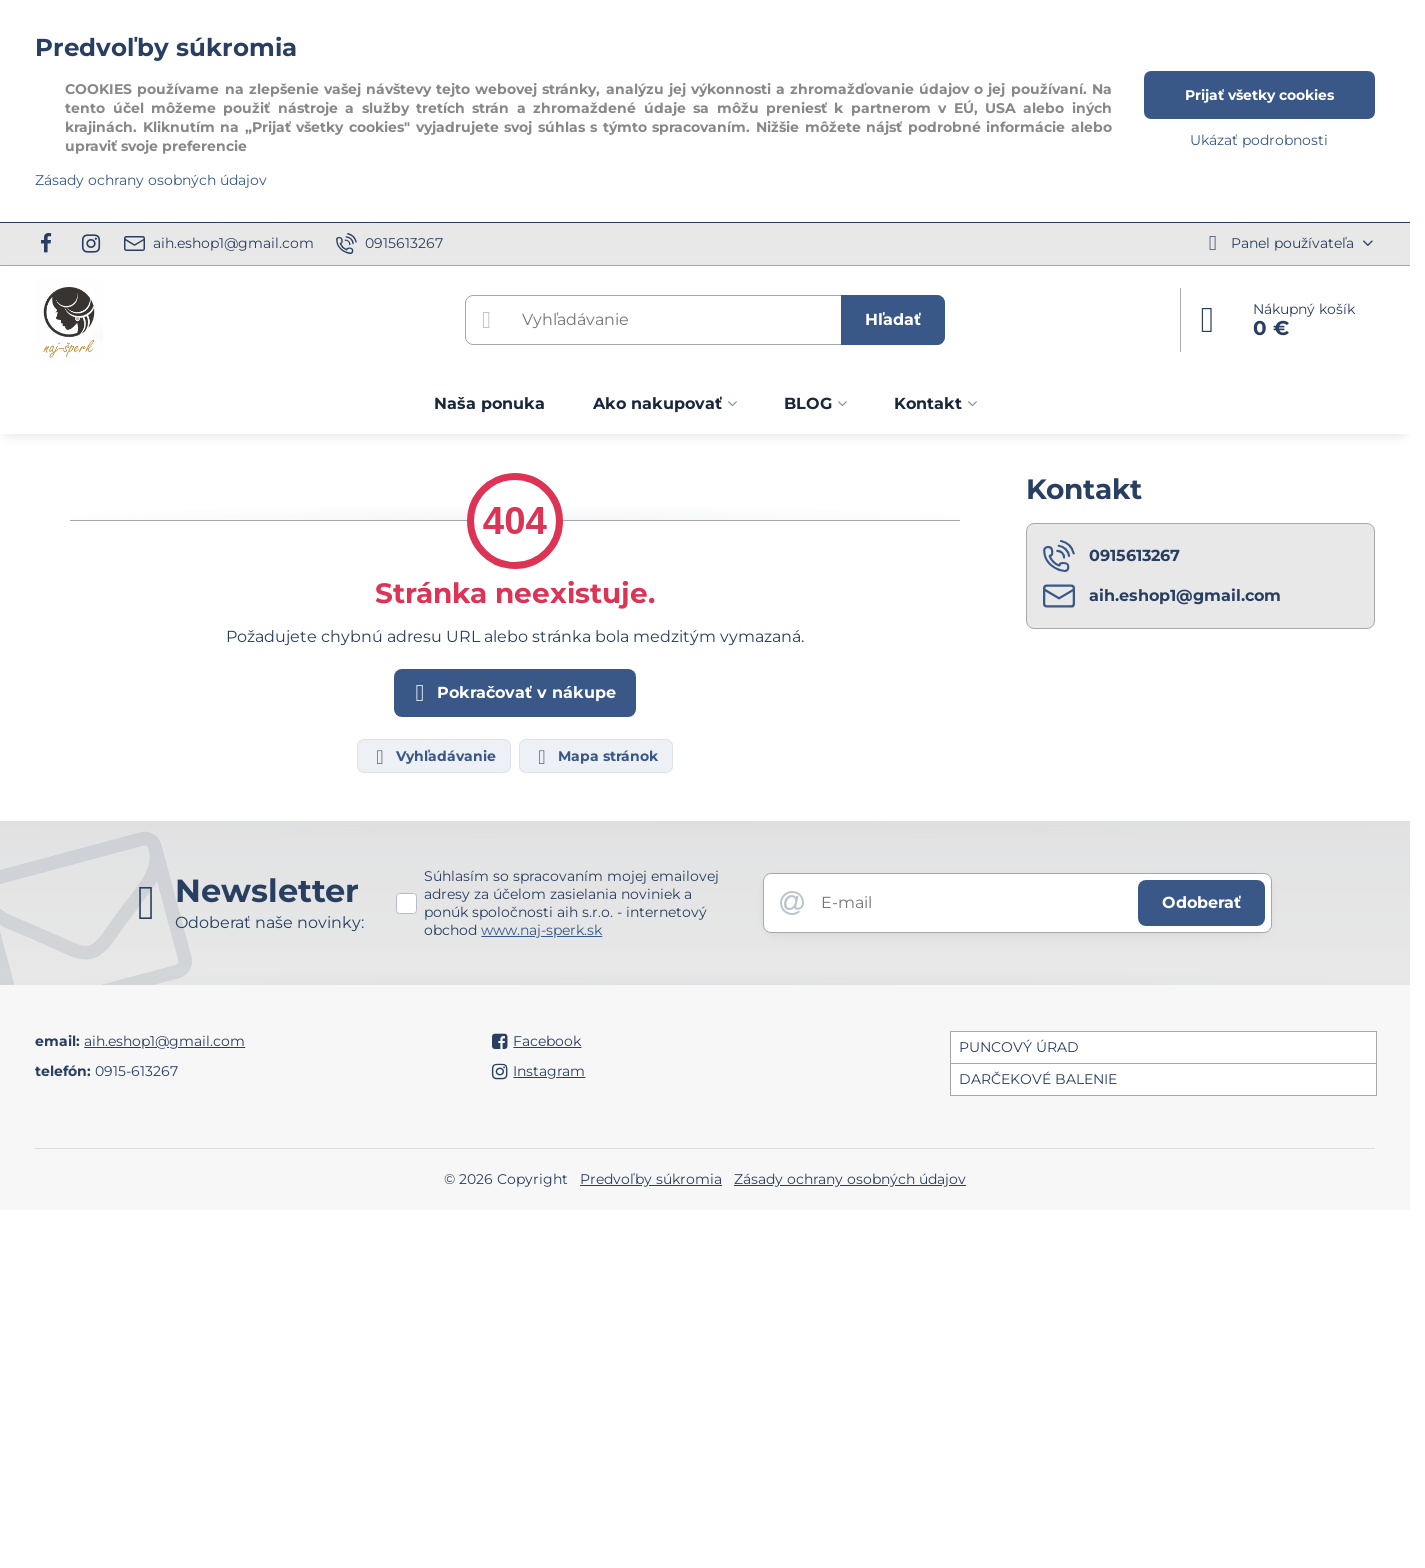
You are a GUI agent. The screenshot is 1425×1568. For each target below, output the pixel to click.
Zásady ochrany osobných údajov (850, 1179)
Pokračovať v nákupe (512, 693)
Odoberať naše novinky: (269, 922)
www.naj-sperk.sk (541, 930)
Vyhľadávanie (433, 757)
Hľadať (893, 319)
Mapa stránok (595, 757)
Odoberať (1201, 902)
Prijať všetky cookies (1259, 95)
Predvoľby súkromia (651, 1179)
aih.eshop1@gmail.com (164, 1041)
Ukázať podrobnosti (1259, 140)
